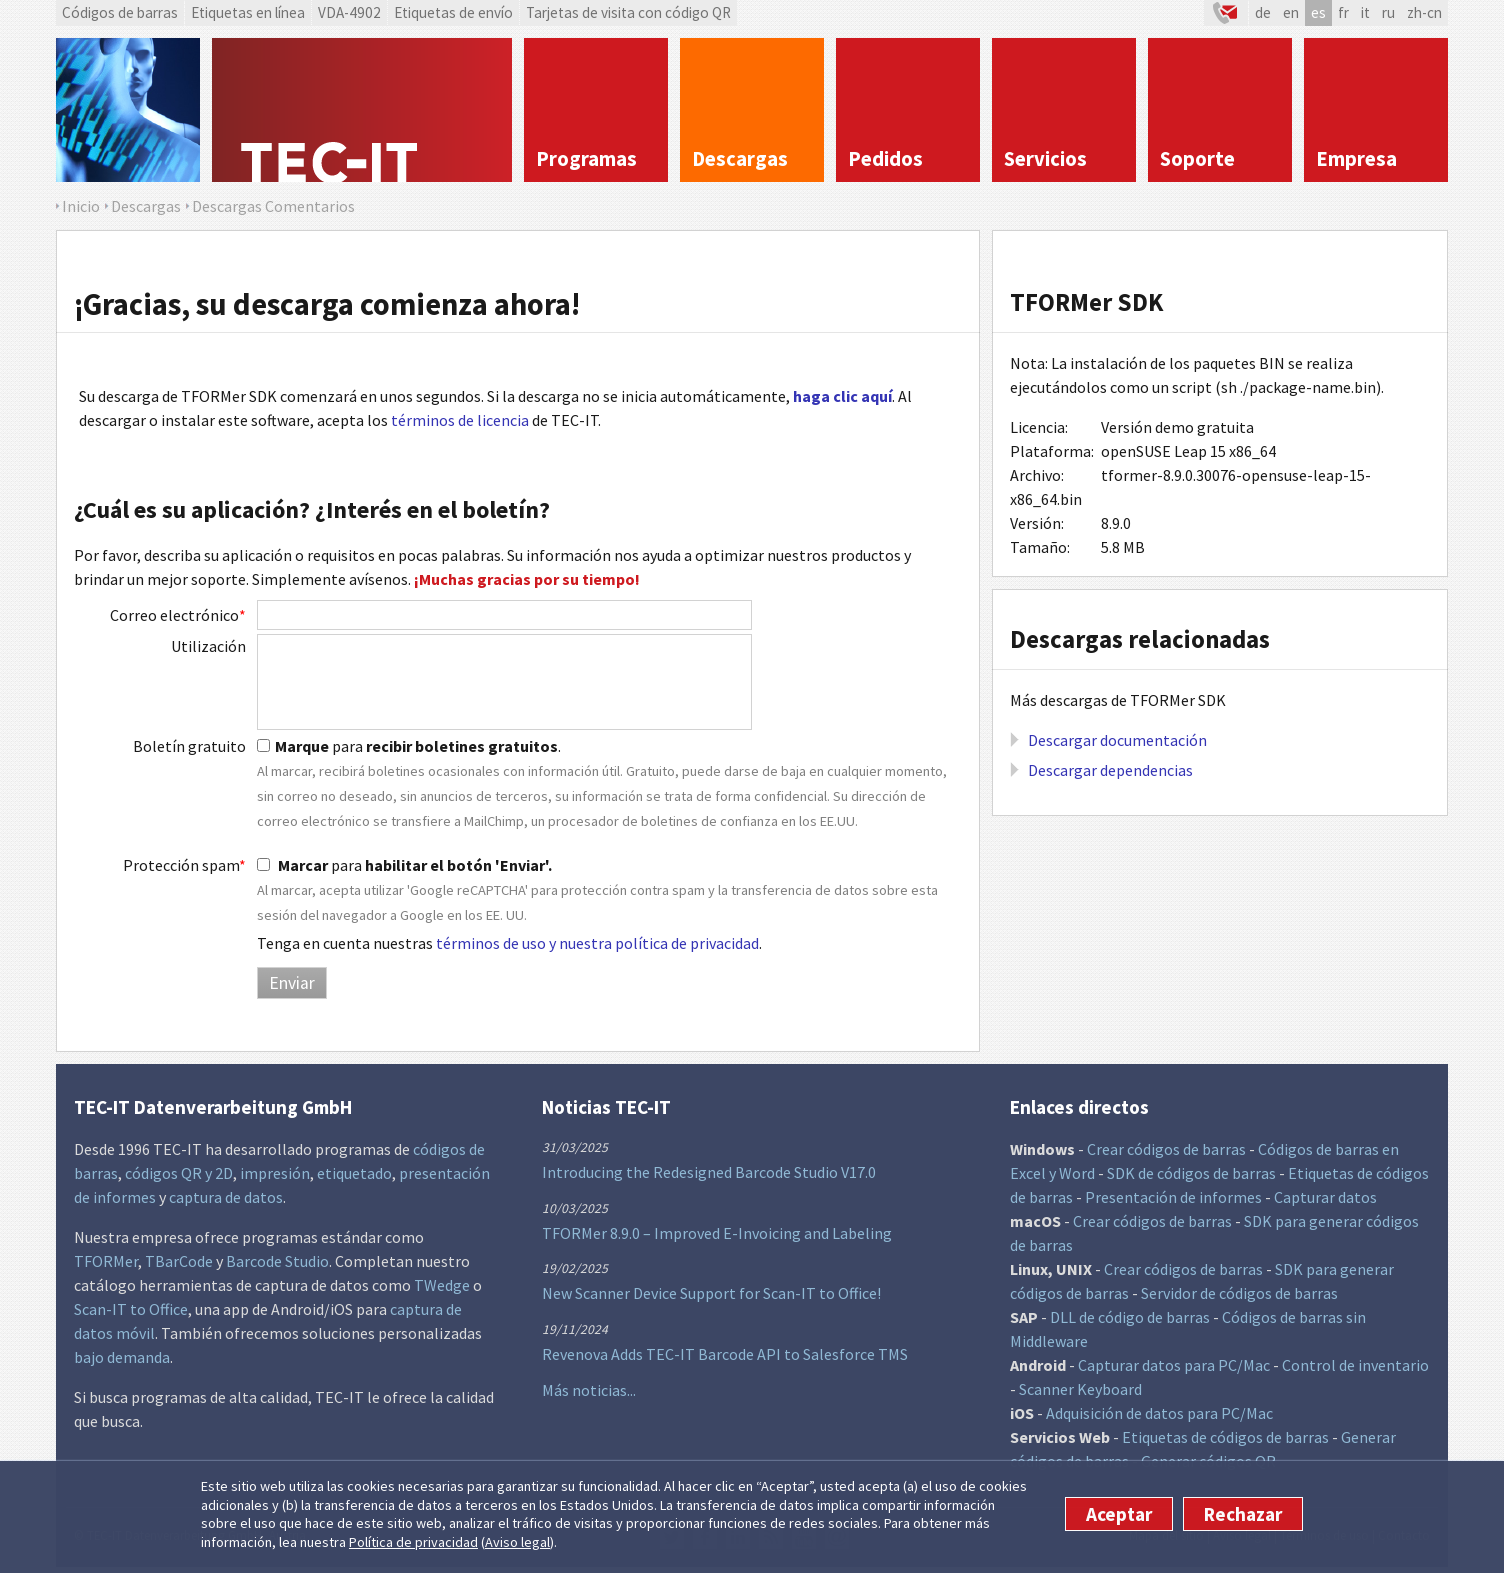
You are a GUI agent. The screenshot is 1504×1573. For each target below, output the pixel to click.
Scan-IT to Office (131, 1309)
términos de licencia (460, 420)
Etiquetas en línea (248, 12)
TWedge (442, 1285)
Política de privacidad (413, 1542)
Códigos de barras (120, 12)
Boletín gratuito (189, 746)
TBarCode (179, 1261)
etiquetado (354, 1173)
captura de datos (226, 1197)
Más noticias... (589, 1390)
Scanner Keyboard (1080, 1389)
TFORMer (106, 1261)
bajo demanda (122, 1357)
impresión (275, 1173)
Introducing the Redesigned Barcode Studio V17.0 (709, 1172)
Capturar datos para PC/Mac (1174, 1365)
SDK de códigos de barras (1191, 1173)
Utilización (208, 646)
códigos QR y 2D (179, 1173)
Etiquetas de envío (453, 12)
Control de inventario (1355, 1365)
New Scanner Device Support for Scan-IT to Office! (711, 1293)
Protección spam (184, 865)
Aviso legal (517, 1542)
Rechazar (1243, 1514)
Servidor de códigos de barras (1239, 1293)
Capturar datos (1325, 1197)
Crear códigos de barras (1166, 1149)
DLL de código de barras (1130, 1317)
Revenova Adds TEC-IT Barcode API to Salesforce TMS (725, 1354)
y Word (1072, 1173)
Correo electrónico (178, 615)
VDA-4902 (349, 12)
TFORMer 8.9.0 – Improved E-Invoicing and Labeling (717, 1233)
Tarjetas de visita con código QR (628, 12)
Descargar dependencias (1110, 770)
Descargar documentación (1117, 740)
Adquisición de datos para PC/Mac (1159, 1413)
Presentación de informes (1173, 1197)
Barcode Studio (277, 1261)
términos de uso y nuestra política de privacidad (597, 943)
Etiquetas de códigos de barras (1225, 1437)
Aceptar (1119, 1514)
